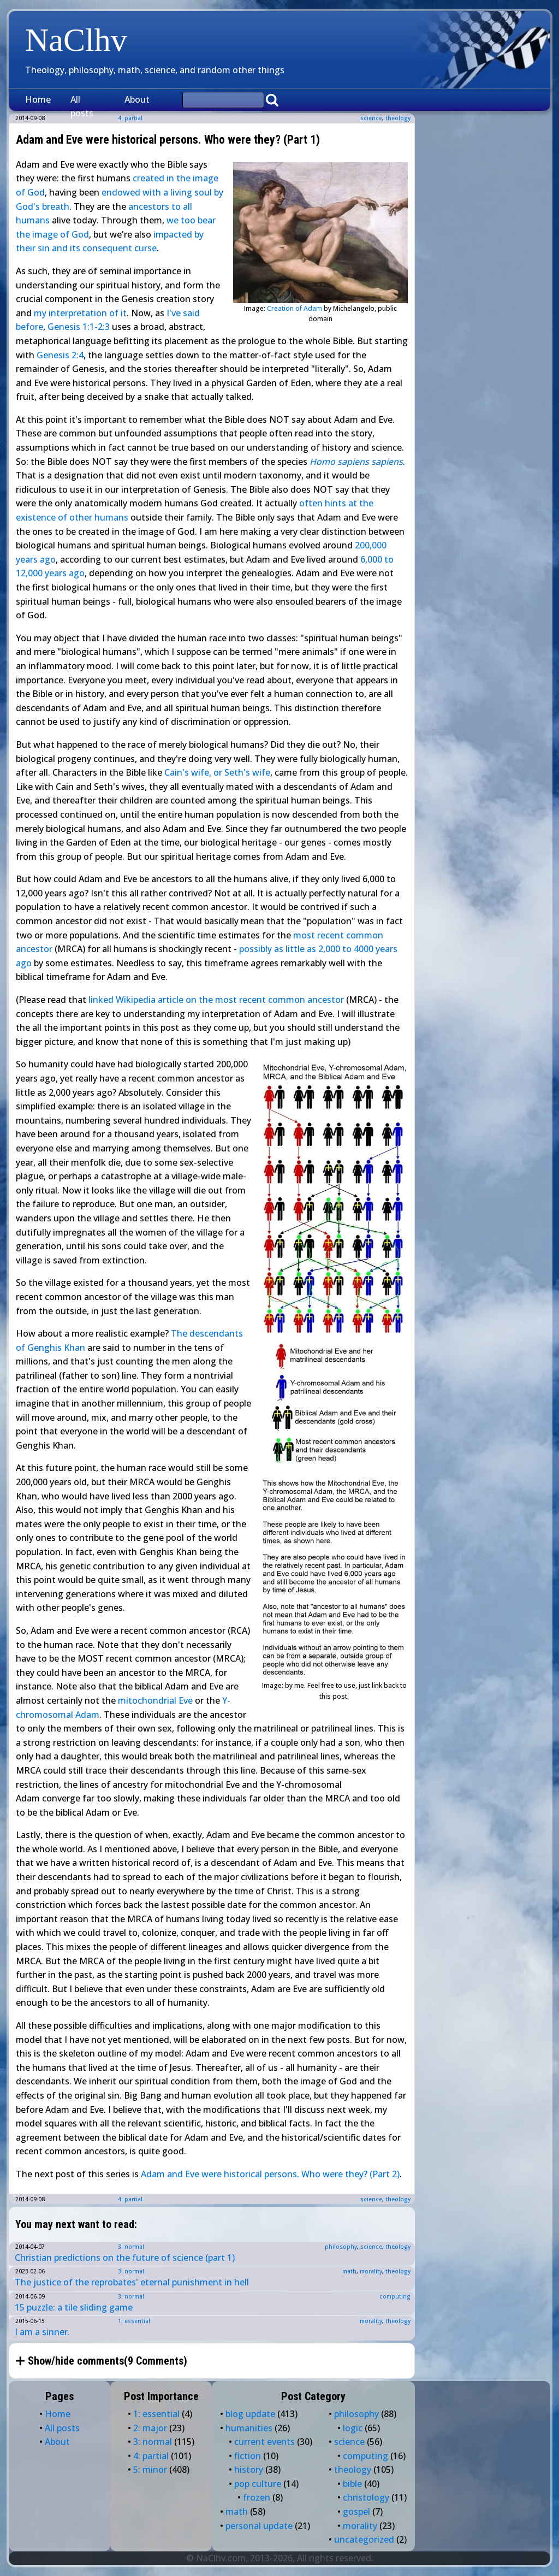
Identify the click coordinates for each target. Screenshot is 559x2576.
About (137, 99)
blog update (250, 2414)
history (248, 2469)
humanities (248, 2428)
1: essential (134, 2321)
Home (38, 99)
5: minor (150, 2469)
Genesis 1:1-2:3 (78, 327)
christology (366, 2497)
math (349, 2271)
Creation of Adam (294, 308)
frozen (256, 2497)
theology (398, 118)
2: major (150, 2428)
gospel (356, 2512)
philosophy (341, 2246)
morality (371, 2271)
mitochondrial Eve (155, 1700)
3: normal (131, 2246)
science (371, 118)
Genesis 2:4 (60, 355)
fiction (247, 2456)
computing (395, 2296)
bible (352, 2484)
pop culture (257, 2484)
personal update (259, 2526)
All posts (81, 106)
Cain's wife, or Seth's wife (217, 772)
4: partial (130, 2199)
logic (352, 2428)
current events (264, 2442)
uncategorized (364, 2539)
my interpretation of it (80, 313)
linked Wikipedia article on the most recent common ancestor (216, 1000)
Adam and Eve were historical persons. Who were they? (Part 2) (270, 2174)
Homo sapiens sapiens (356, 462)
